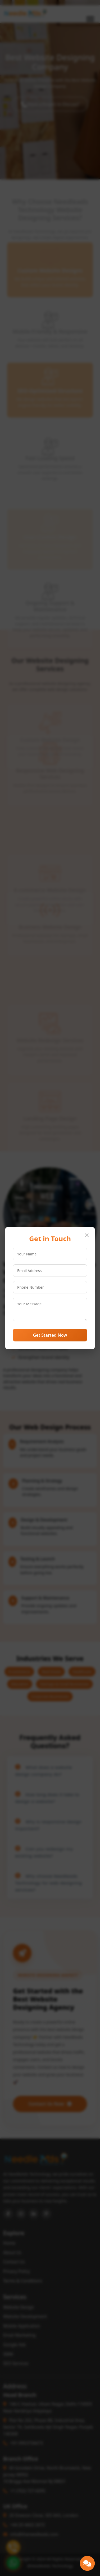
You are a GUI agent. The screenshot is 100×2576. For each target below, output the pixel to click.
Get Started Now (50, 1335)
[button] (87, 2563)
